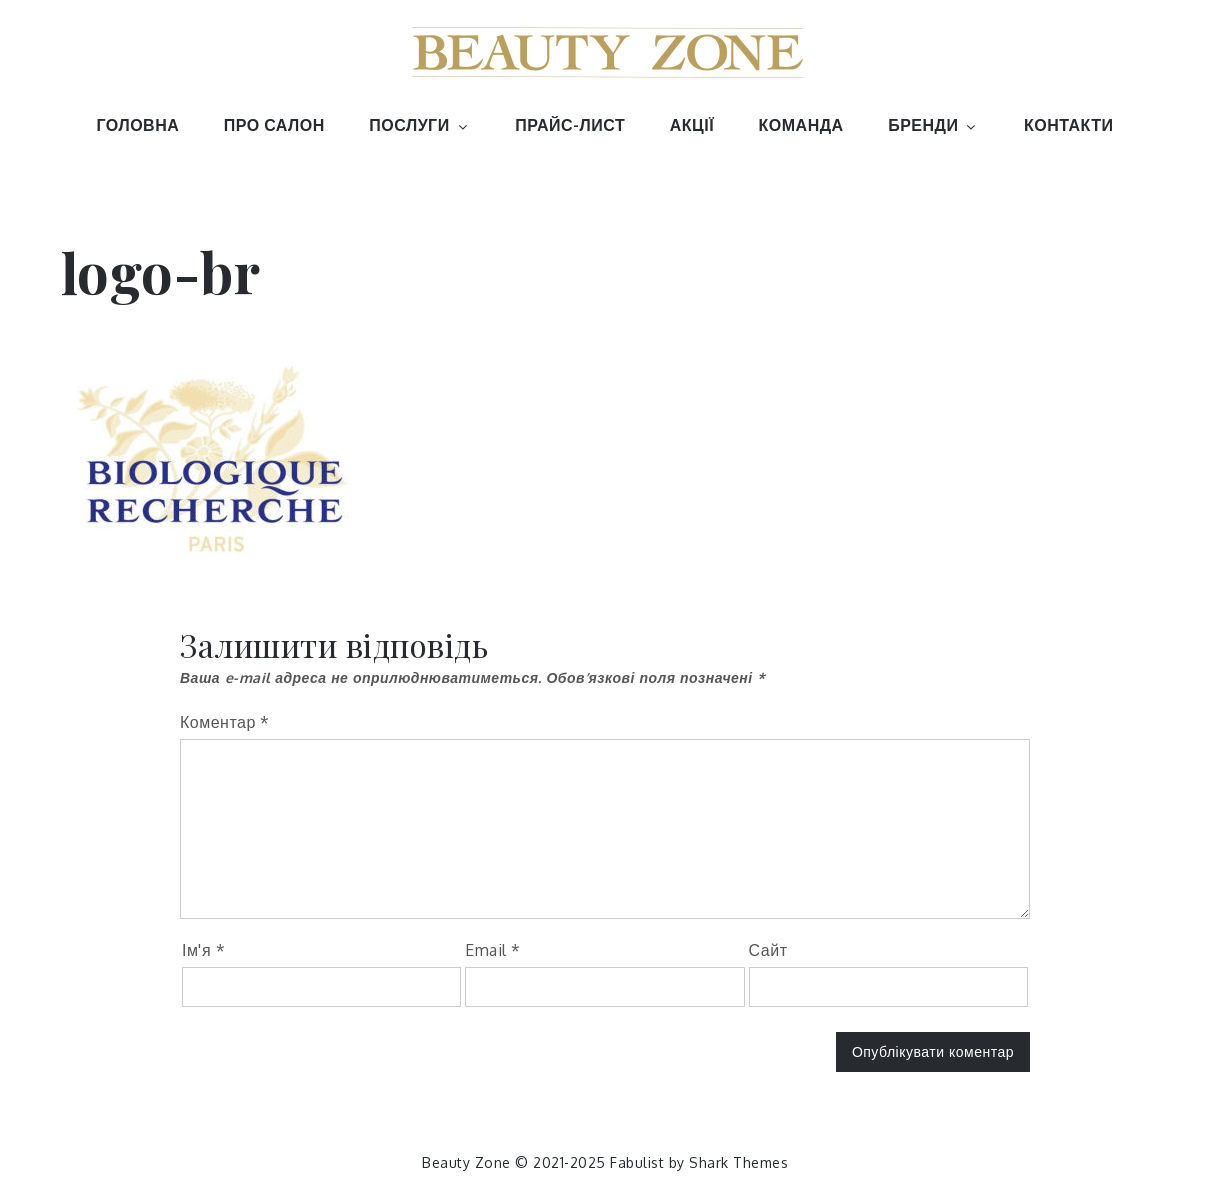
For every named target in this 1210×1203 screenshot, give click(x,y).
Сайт (768, 950)
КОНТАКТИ (1069, 125)
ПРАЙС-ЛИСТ (570, 125)
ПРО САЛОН (274, 125)
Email (493, 950)
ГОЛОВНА (138, 125)
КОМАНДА (801, 125)
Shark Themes (738, 1162)
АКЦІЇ (692, 125)
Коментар (225, 722)
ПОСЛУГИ (419, 125)
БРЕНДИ (933, 125)
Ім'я (203, 950)
